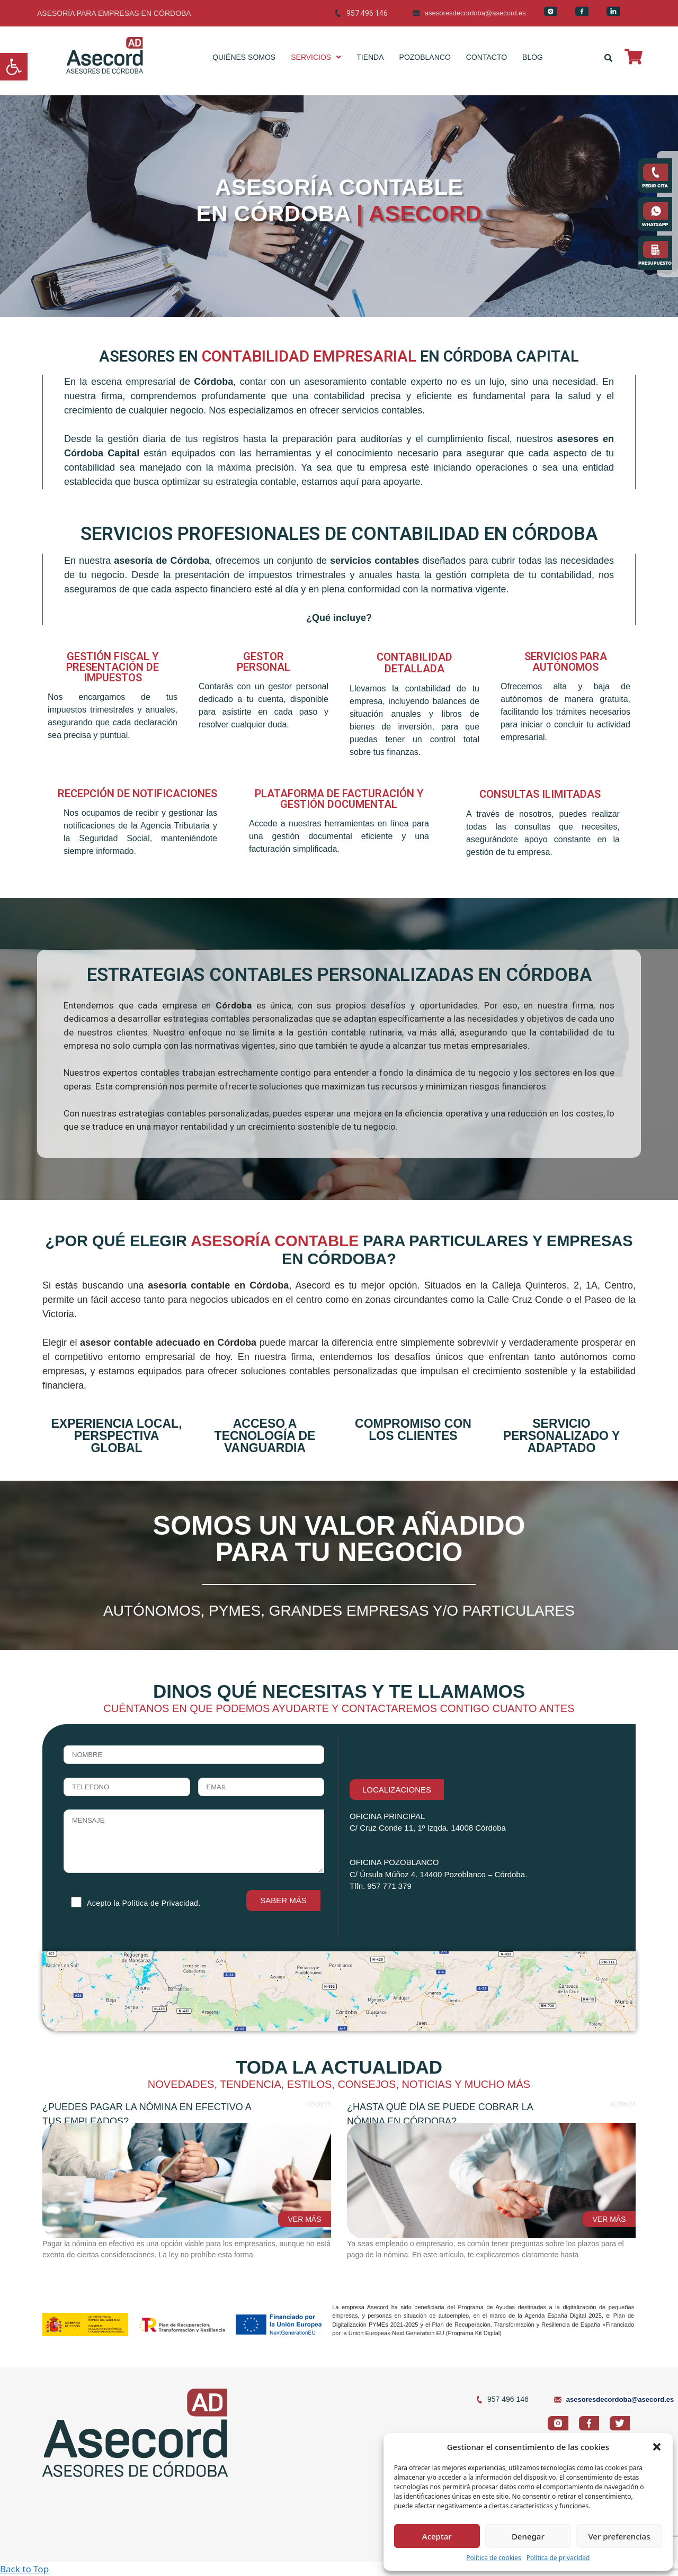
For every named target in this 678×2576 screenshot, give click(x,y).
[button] (14, 66)
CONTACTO (486, 57)
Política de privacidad (558, 2557)
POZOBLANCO (425, 57)
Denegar (528, 2536)
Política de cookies (493, 2557)
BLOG (532, 57)
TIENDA (369, 57)
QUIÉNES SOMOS (243, 57)
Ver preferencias (619, 2536)
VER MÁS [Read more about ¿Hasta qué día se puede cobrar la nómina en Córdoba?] (609, 2219)
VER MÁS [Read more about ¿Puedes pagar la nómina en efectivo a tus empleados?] (304, 2219)
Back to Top (24, 2569)
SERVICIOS (316, 57)
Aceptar (437, 2536)
